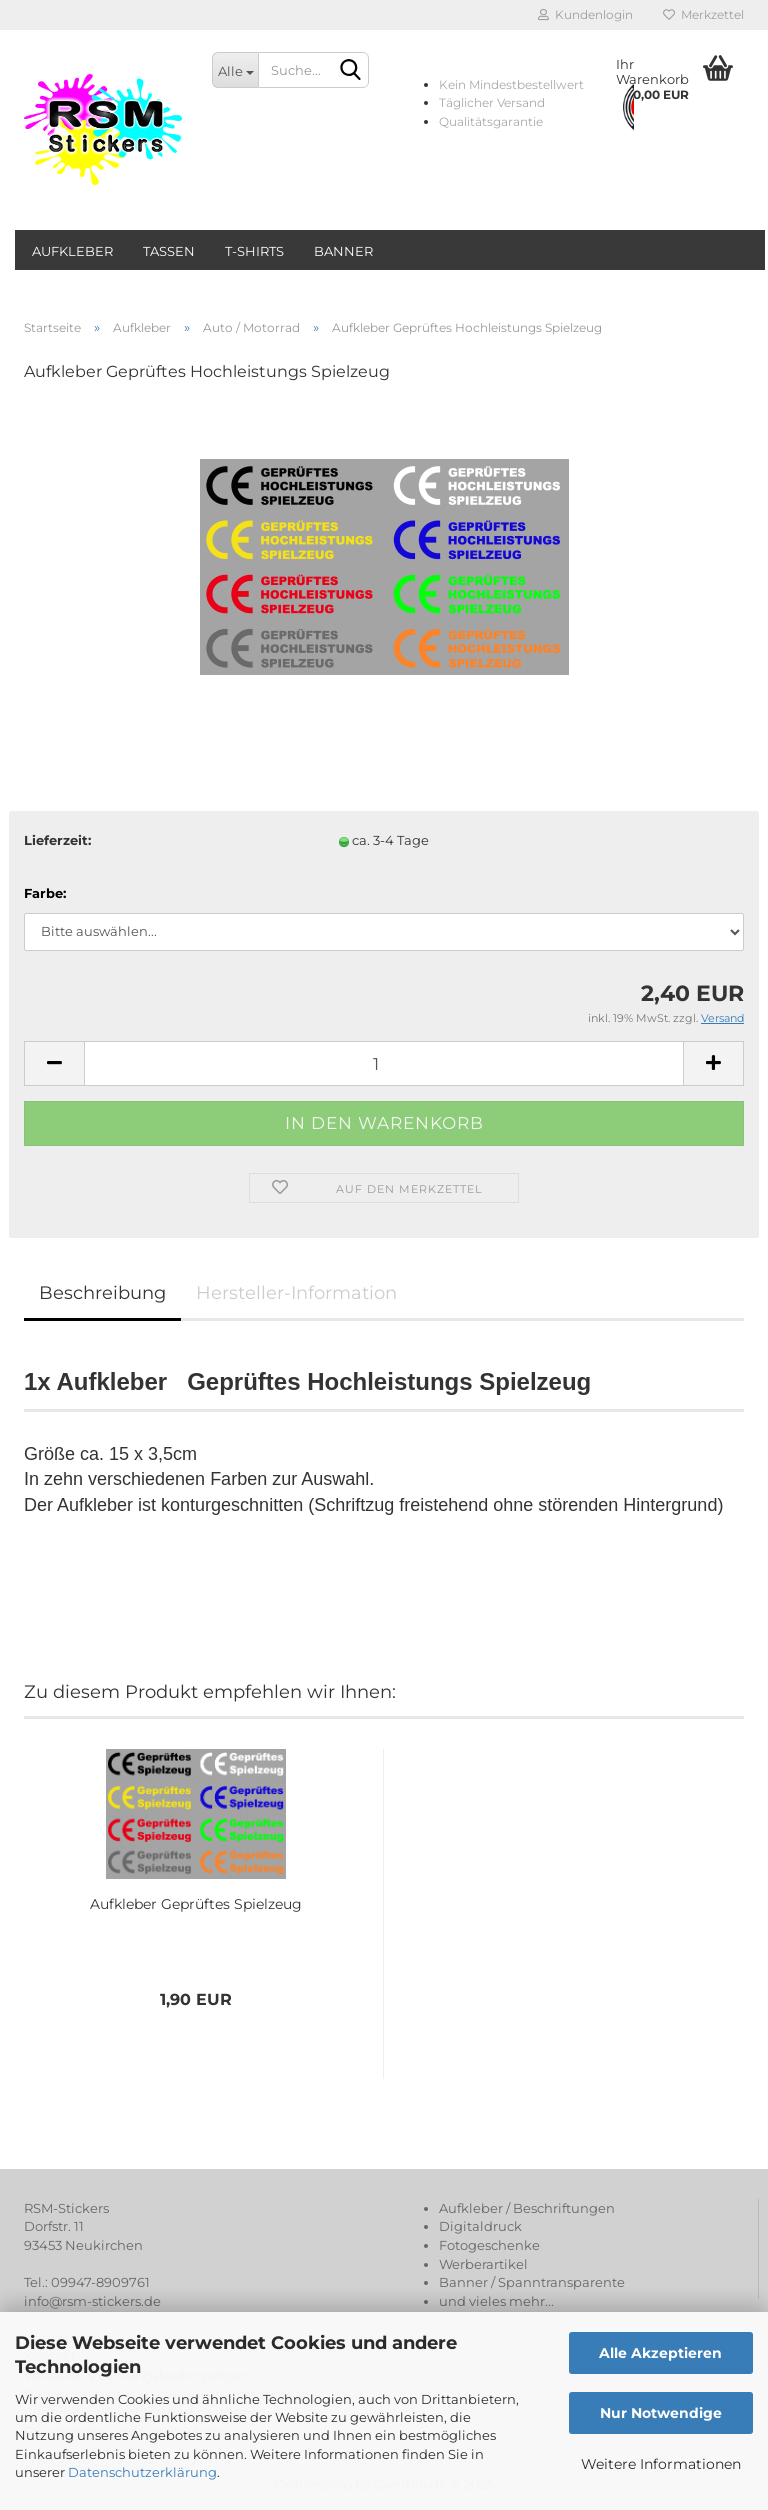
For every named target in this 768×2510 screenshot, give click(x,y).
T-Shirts (254, 251)
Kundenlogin (585, 14)
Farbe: (45, 893)
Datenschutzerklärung (142, 2472)
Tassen (169, 251)
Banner (343, 251)
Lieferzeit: (57, 840)
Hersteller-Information (296, 1293)
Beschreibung (102, 1293)
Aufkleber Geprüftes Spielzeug (196, 1904)
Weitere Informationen (661, 2464)
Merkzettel (703, 14)
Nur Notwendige (661, 2413)
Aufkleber (72, 251)
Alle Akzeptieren (660, 2353)
